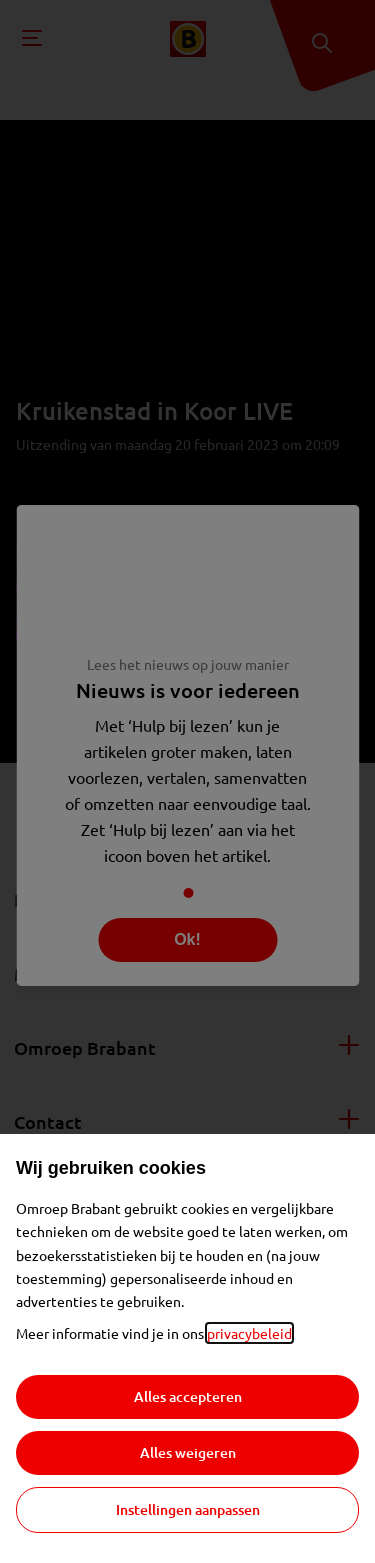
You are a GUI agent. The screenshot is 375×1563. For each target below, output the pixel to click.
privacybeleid (249, 1333)
